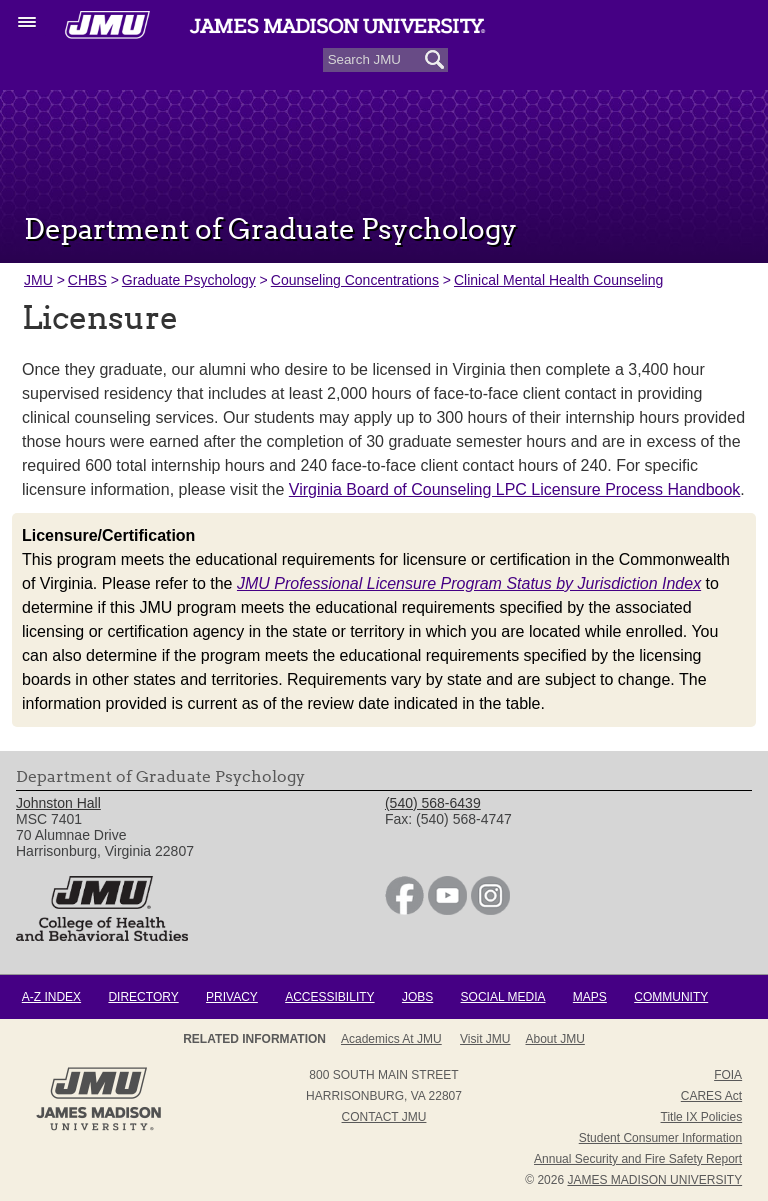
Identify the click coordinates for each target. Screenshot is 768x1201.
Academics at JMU (391, 1039)
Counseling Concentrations (355, 280)
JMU (38, 280)
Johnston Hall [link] (58, 803)
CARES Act (711, 1096)
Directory (143, 997)
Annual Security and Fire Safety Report (638, 1159)
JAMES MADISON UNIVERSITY (654, 1180)
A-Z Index (51, 997)
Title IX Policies (702, 1117)
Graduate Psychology (189, 280)
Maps (590, 997)
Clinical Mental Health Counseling (558, 280)
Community (671, 997)
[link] (404, 910)
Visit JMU (485, 1039)
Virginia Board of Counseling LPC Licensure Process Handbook (515, 489)
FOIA (728, 1075)
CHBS (87, 280)
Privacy (232, 997)
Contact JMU (384, 1117)
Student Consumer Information (660, 1138)
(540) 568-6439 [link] (433, 803)
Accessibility (329, 997)
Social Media (503, 997)
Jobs (417, 997)
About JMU (555, 1039)
